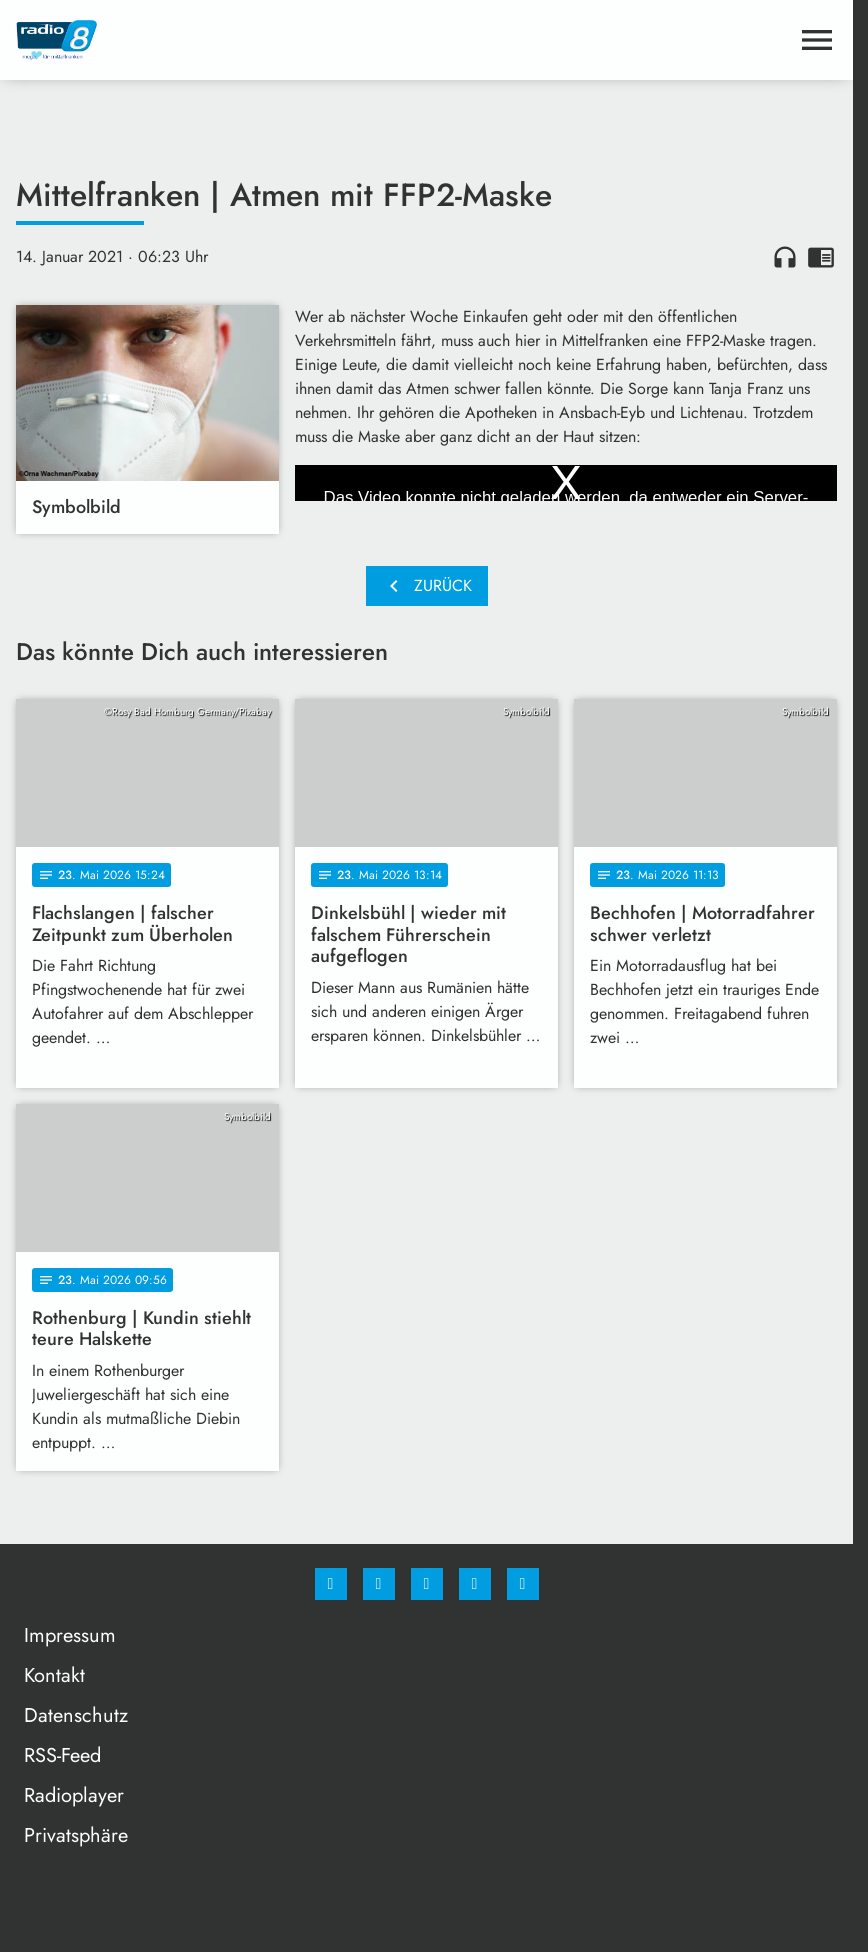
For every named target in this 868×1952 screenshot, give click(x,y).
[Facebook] (331, 1584)
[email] (523, 1584)
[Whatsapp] (427, 1584)
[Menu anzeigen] (817, 40)
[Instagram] (379, 1584)
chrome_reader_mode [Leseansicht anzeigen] (821, 257)
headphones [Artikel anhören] (785, 257)
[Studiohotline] (475, 1584)
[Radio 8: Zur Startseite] (221, 40)
